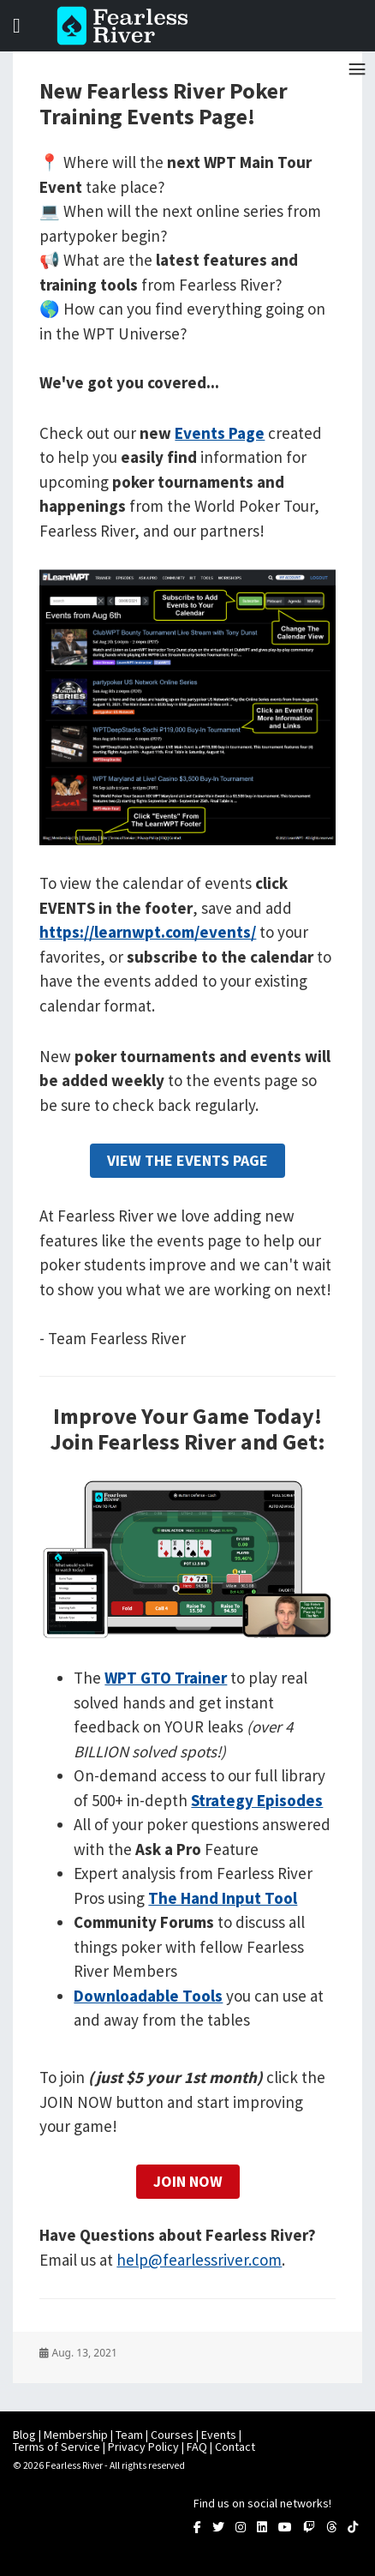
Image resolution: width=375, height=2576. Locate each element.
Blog (24, 2434)
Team (129, 2434)
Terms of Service (56, 2446)
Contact (235, 2446)
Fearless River (128, 25)
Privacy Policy (143, 2446)
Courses (172, 2434)
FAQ (197, 2446)
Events (218, 2434)
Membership (76, 2434)
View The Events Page (187, 1160)
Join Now (188, 2181)
